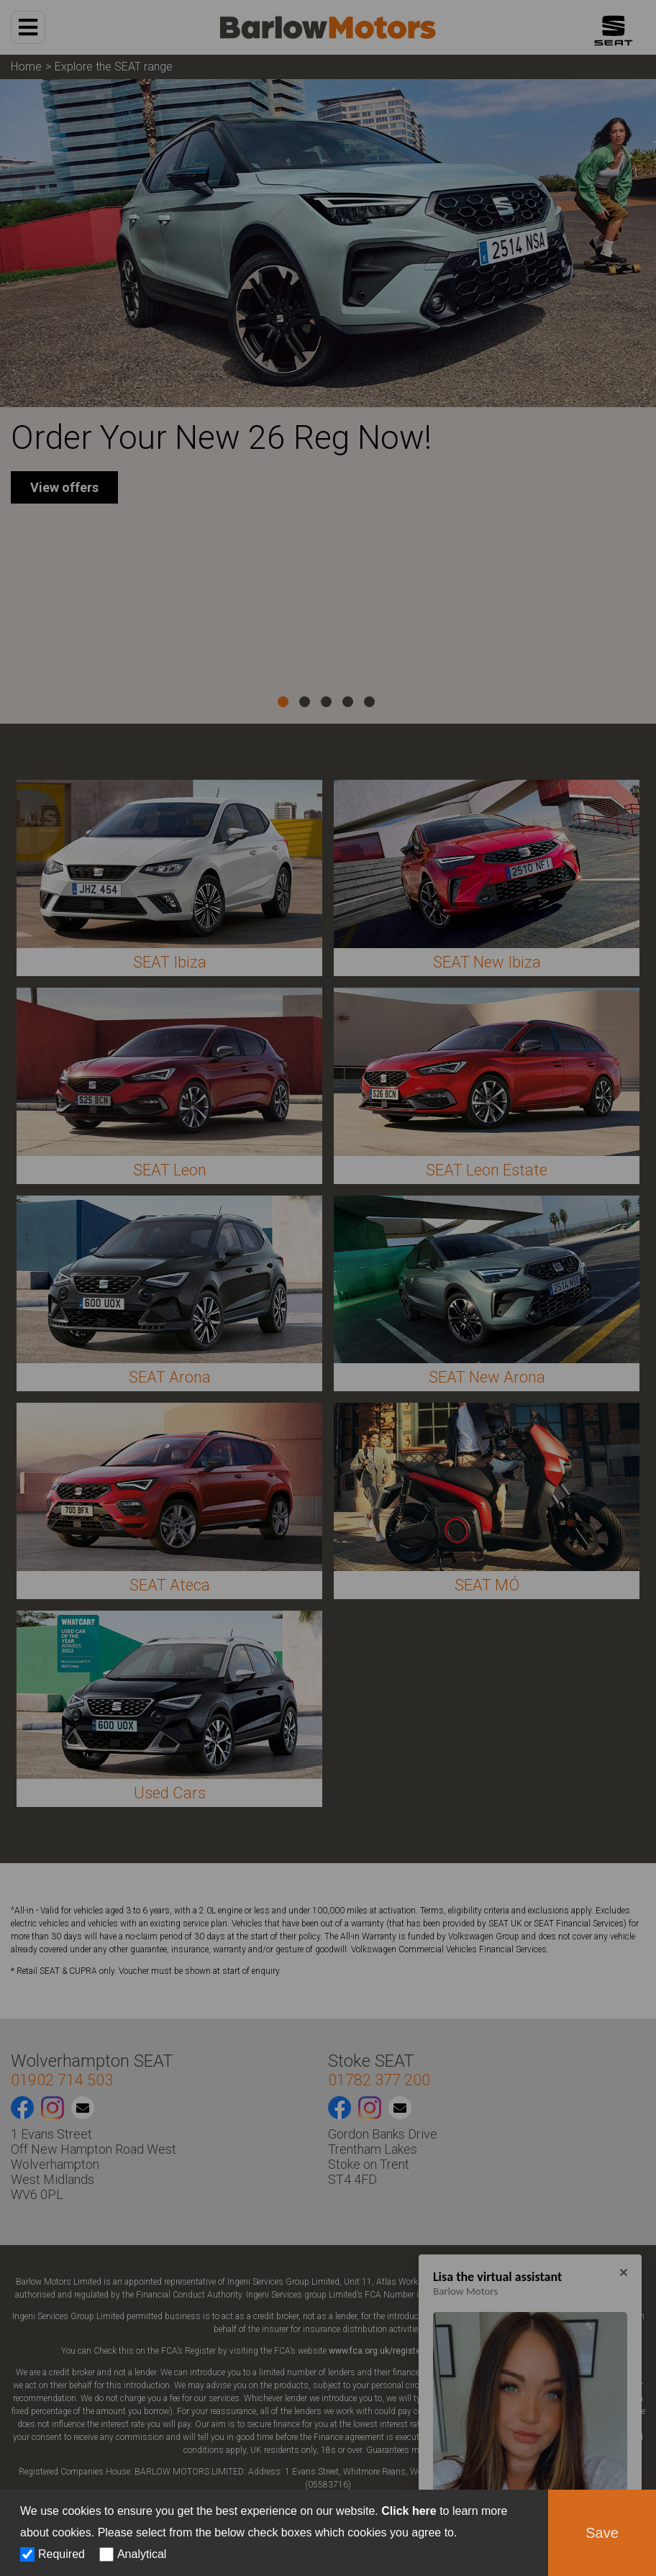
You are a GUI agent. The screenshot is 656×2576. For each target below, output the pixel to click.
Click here (408, 2511)
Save (602, 2533)
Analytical (141, 2554)
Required (61, 2554)
